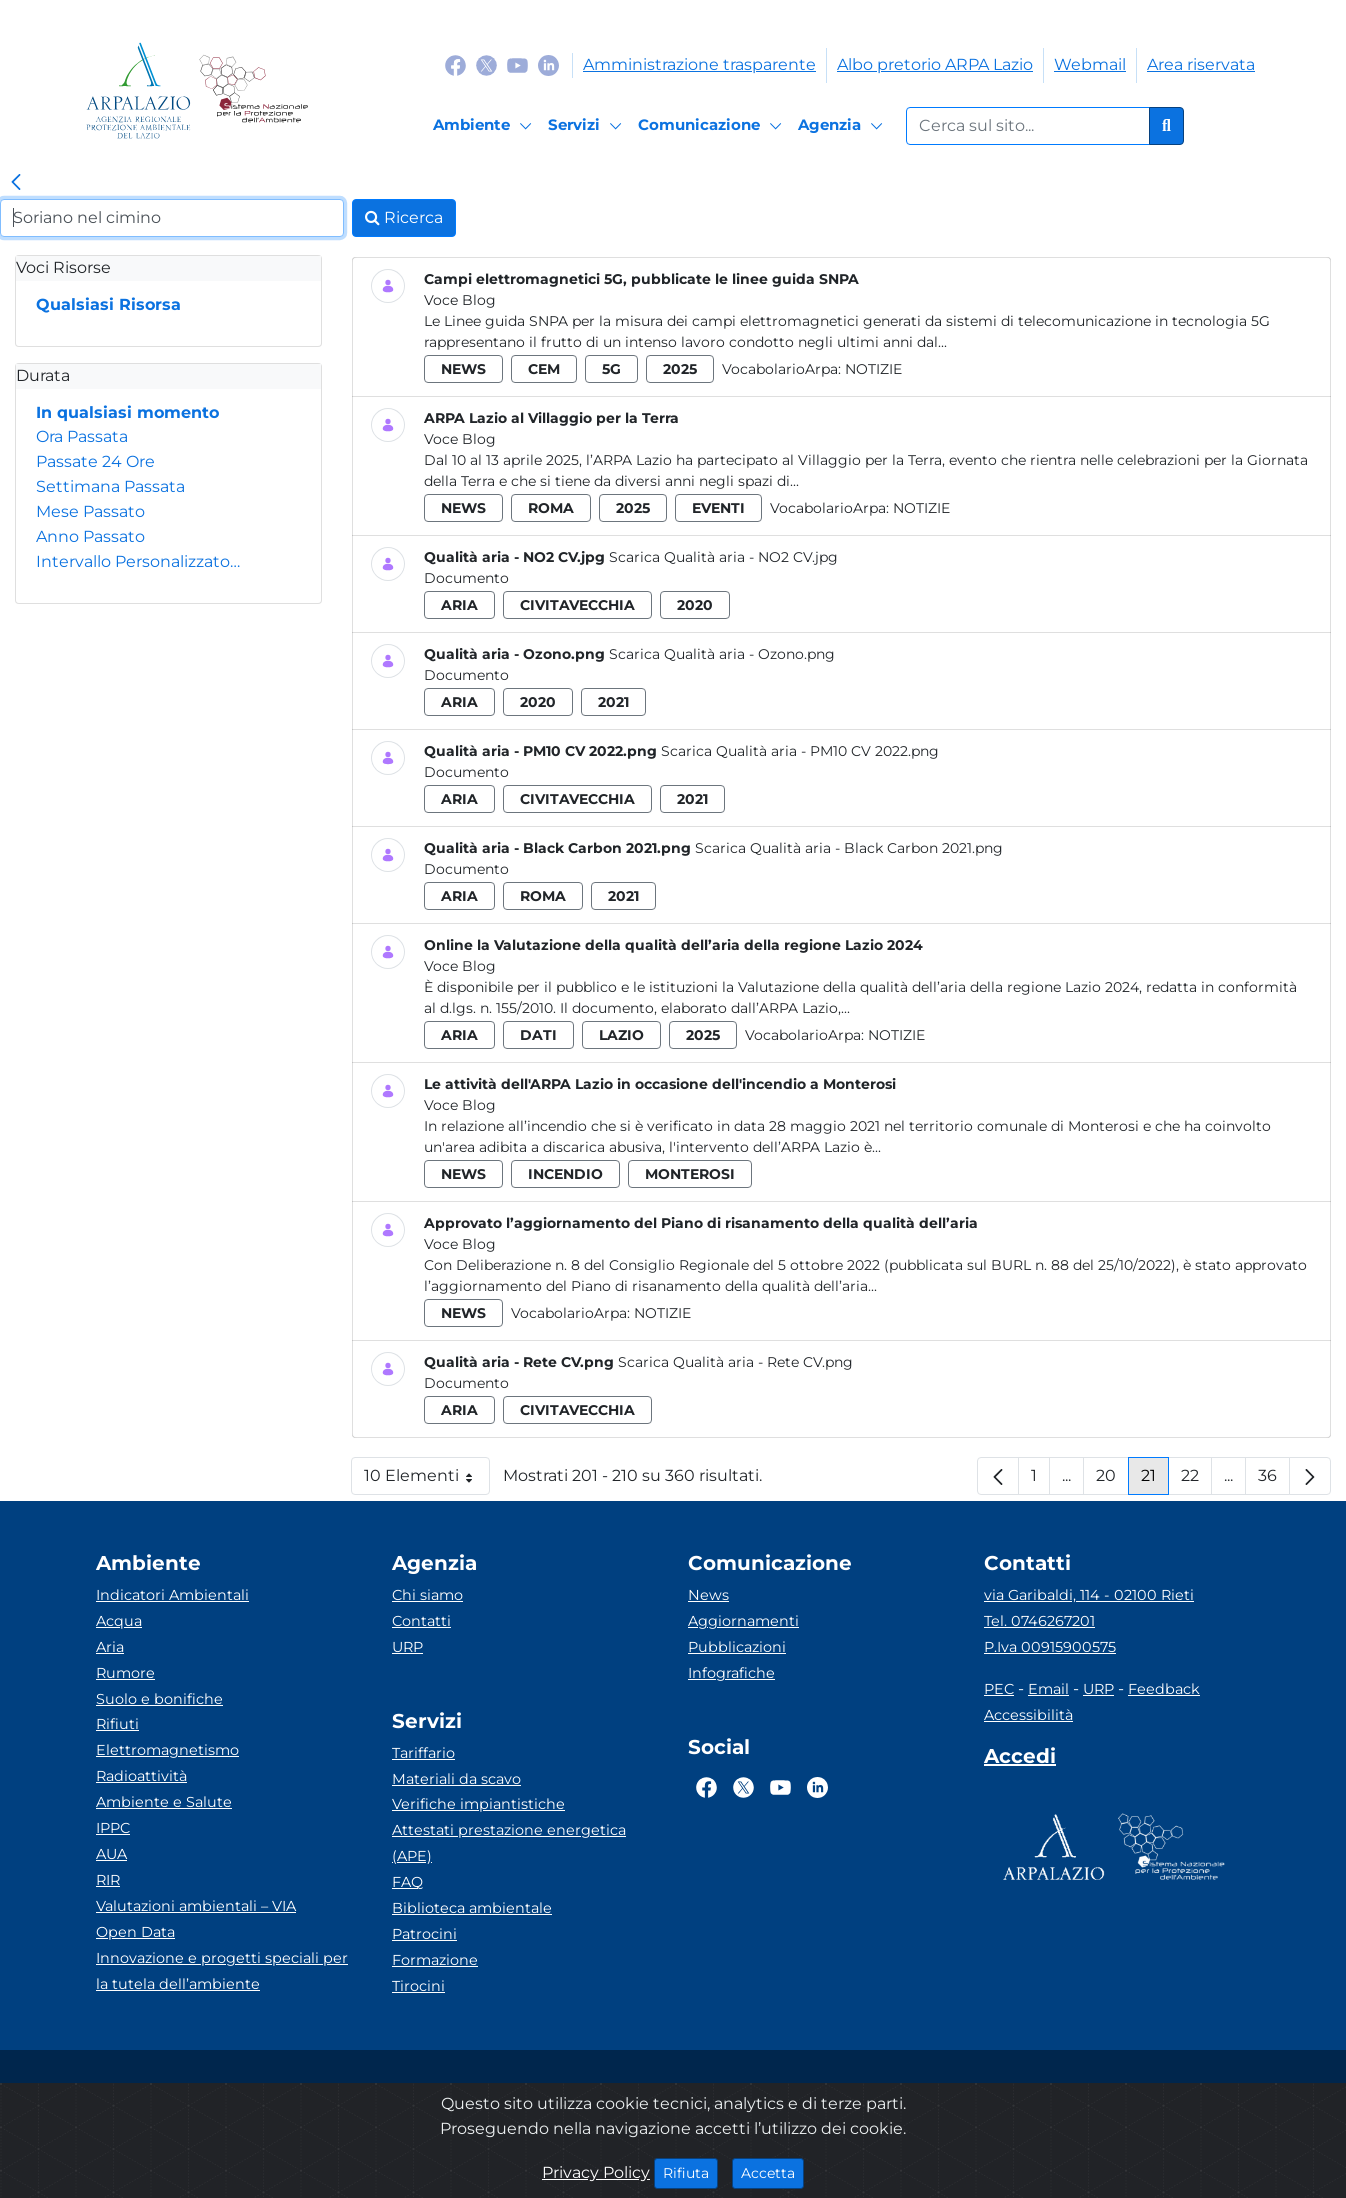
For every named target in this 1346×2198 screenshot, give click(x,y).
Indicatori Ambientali (172, 1595)
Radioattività (141, 1776)
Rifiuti (117, 1724)
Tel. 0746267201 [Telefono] (1039, 1621)
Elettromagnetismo (167, 1750)
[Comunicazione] (713, 126)
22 (1196, 1480)
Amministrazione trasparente (699, 64)
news (463, 369)
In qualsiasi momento (127, 412)
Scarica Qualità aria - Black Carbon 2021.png (849, 848)
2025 (680, 369)
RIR (108, 1880)
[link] (16, 183)
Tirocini (418, 1986)
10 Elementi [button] (427, 1480)
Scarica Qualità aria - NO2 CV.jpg (723, 557)
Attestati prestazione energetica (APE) (509, 1843)
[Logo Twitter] (486, 64)
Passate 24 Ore (95, 461)
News (708, 1595)
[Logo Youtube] (517, 64)
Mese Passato (90, 511)
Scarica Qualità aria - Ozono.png (722, 654)
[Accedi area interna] (1020, 1760)
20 (1112, 1480)
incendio (565, 1174)
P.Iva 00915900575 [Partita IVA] (1050, 1647)
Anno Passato (90, 536)
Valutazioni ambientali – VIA (196, 1906)
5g (611, 369)
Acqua (119, 1621)
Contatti (421, 1621)
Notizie (873, 369)
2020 (695, 605)
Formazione (435, 1960)
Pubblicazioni (737, 1647)
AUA (111, 1854)
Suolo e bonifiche (159, 1699)
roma (551, 508)
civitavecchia (577, 605)
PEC (999, 1689)
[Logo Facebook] (455, 64)
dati (538, 1035)
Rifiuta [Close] (690, 2172)
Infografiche (731, 1673)
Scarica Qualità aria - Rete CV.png (735, 1362)
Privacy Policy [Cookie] (596, 2172)
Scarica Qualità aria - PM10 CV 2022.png (800, 751)
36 (1274, 1480)
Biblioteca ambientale (472, 1908)
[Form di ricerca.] (1028, 126)
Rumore (125, 1673)
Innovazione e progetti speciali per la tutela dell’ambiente (222, 1971)
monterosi (690, 1174)
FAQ (407, 1882)
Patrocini (424, 1934)
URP (407, 1647)
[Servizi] (588, 126)
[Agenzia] (843, 126)
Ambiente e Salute (164, 1802)
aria (459, 605)
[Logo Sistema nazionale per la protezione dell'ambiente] (253, 90)
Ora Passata (82, 436)
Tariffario (423, 1753)
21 (1155, 1480)
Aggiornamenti (743, 1621)
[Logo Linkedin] (548, 64)
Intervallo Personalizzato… (138, 561)
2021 (613, 702)
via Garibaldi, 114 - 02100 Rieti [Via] (1089, 1595)
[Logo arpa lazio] (138, 90)
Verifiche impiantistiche (478, 1804)
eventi (718, 508)
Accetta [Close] (772, 2172)
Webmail (1090, 64)
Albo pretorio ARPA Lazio (935, 64)
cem (544, 369)
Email (1048, 1689)
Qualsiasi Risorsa (108, 304)
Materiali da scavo (456, 1779)
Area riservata (1201, 64)
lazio (621, 1035)
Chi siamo (427, 1595)
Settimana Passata (110, 486)
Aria (110, 1647)
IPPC (113, 1828)
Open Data (135, 1932)
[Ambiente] (485, 126)
